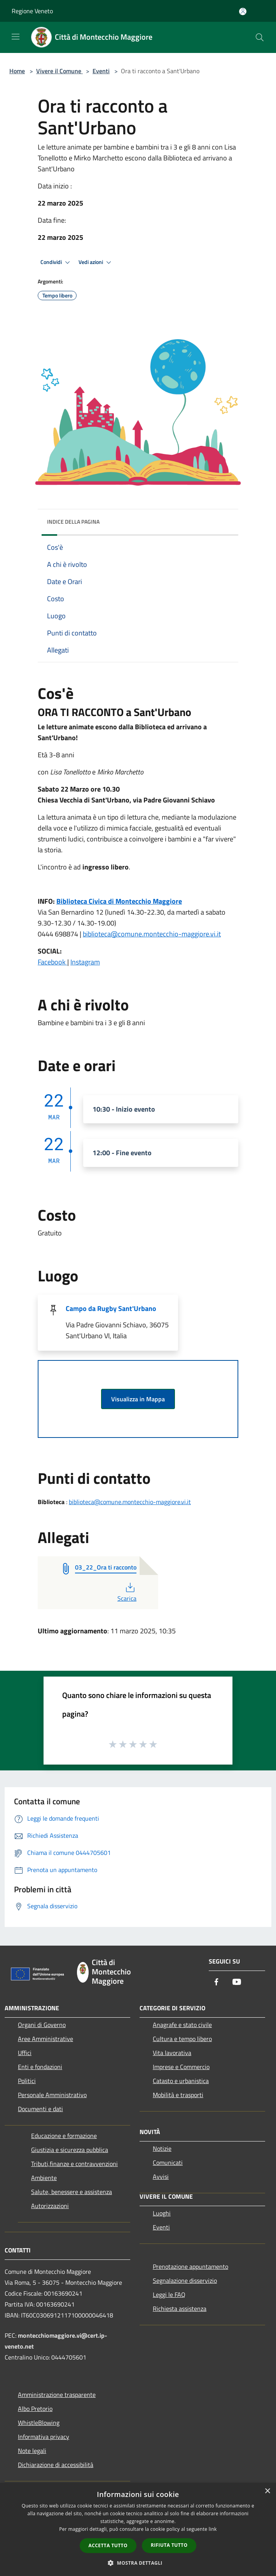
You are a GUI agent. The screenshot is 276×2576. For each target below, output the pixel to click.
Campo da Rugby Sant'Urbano (111, 1308)
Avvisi (161, 2176)
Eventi (101, 71)
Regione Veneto (32, 11)
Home (17, 71)
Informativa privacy (43, 2436)
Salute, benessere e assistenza (71, 2191)
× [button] (267, 2491)
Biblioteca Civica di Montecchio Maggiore (119, 901)
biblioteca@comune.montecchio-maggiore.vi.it (152, 934)
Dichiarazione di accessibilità (55, 2464)
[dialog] (138, 2529)
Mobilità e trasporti (178, 2094)
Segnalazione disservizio (185, 2280)
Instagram (85, 962)
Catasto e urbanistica (181, 2080)
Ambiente (44, 2177)
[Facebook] (216, 1982)
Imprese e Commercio (181, 2066)
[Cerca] (259, 37)
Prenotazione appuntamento (190, 2266)
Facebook (52, 962)
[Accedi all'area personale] (242, 11)
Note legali (32, 2450)
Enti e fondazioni (40, 2066)
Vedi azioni (96, 262)
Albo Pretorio (35, 2408)
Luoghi (162, 2213)
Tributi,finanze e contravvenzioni (74, 2163)
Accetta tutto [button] (108, 2545)
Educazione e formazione (64, 2135)
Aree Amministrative (45, 2038)
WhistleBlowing (38, 2422)
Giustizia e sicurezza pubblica (69, 2149)
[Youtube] (237, 1982)
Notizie (162, 2148)
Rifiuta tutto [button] (169, 2545)
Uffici (24, 2052)
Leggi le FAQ (169, 2294)
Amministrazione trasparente (57, 2394)
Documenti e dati (40, 2108)
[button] (138, 2563)
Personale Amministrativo (52, 2094)
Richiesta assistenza (179, 2308)
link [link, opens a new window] (213, 2529)
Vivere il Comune (59, 71)
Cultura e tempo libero (182, 2038)
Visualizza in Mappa (138, 1399)
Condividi (56, 262)
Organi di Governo (42, 2024)
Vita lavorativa (172, 2052)
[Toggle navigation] (15, 36)
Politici (27, 2080)
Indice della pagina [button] (73, 521)
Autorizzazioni (50, 2205)
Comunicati (168, 2162)
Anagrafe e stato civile (182, 2024)
